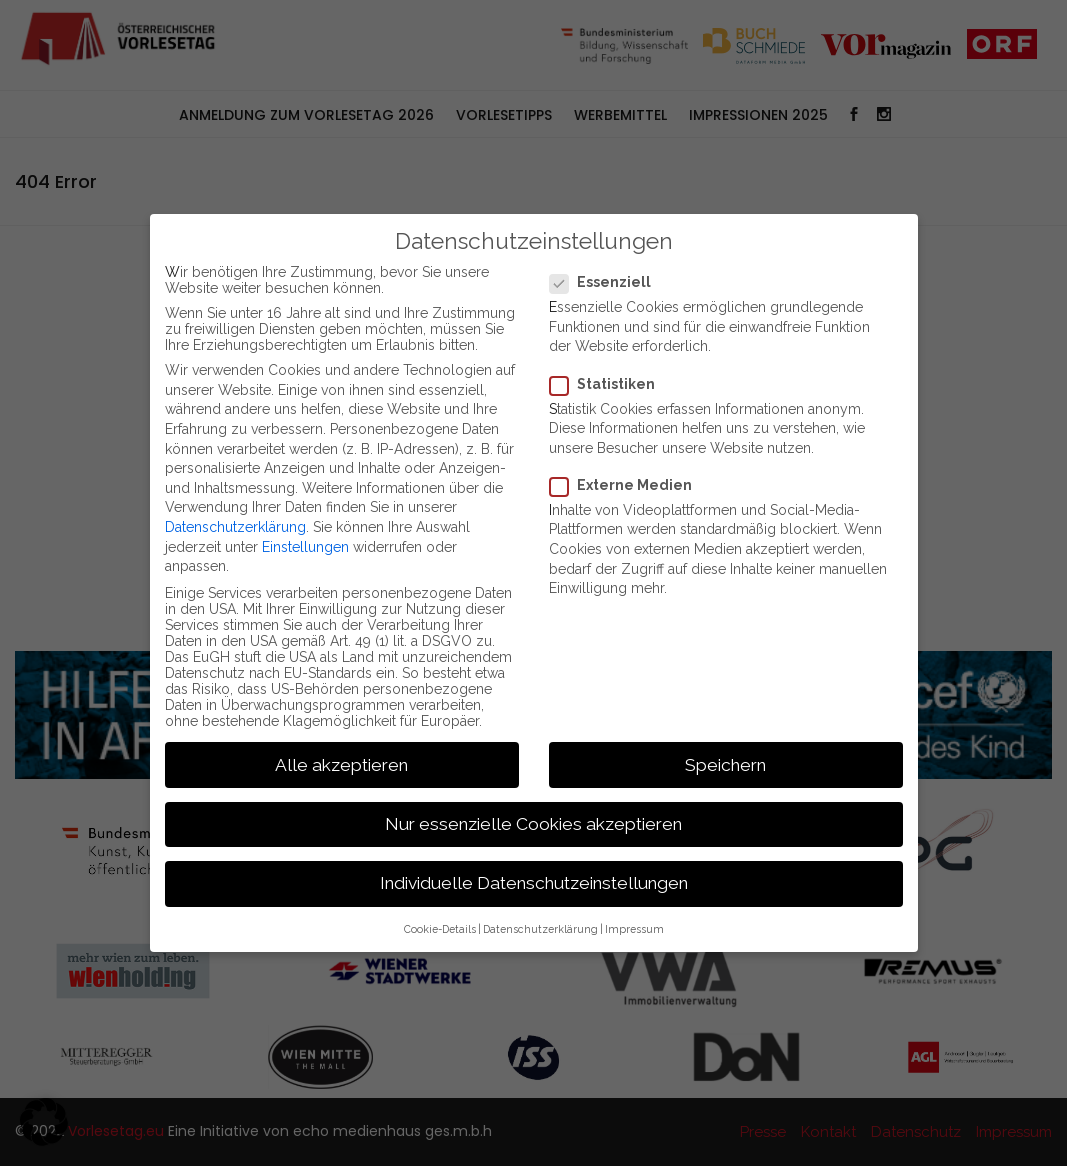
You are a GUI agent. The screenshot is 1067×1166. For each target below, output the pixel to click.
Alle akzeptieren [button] (341, 765)
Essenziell (606, 282)
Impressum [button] (634, 929)
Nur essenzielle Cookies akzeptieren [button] (533, 824)
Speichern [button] (725, 765)
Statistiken (608, 384)
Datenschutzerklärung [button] (540, 929)
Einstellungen (305, 547)
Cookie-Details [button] (440, 929)
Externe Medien (627, 485)
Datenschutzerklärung (235, 527)
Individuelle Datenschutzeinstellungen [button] (534, 883)
